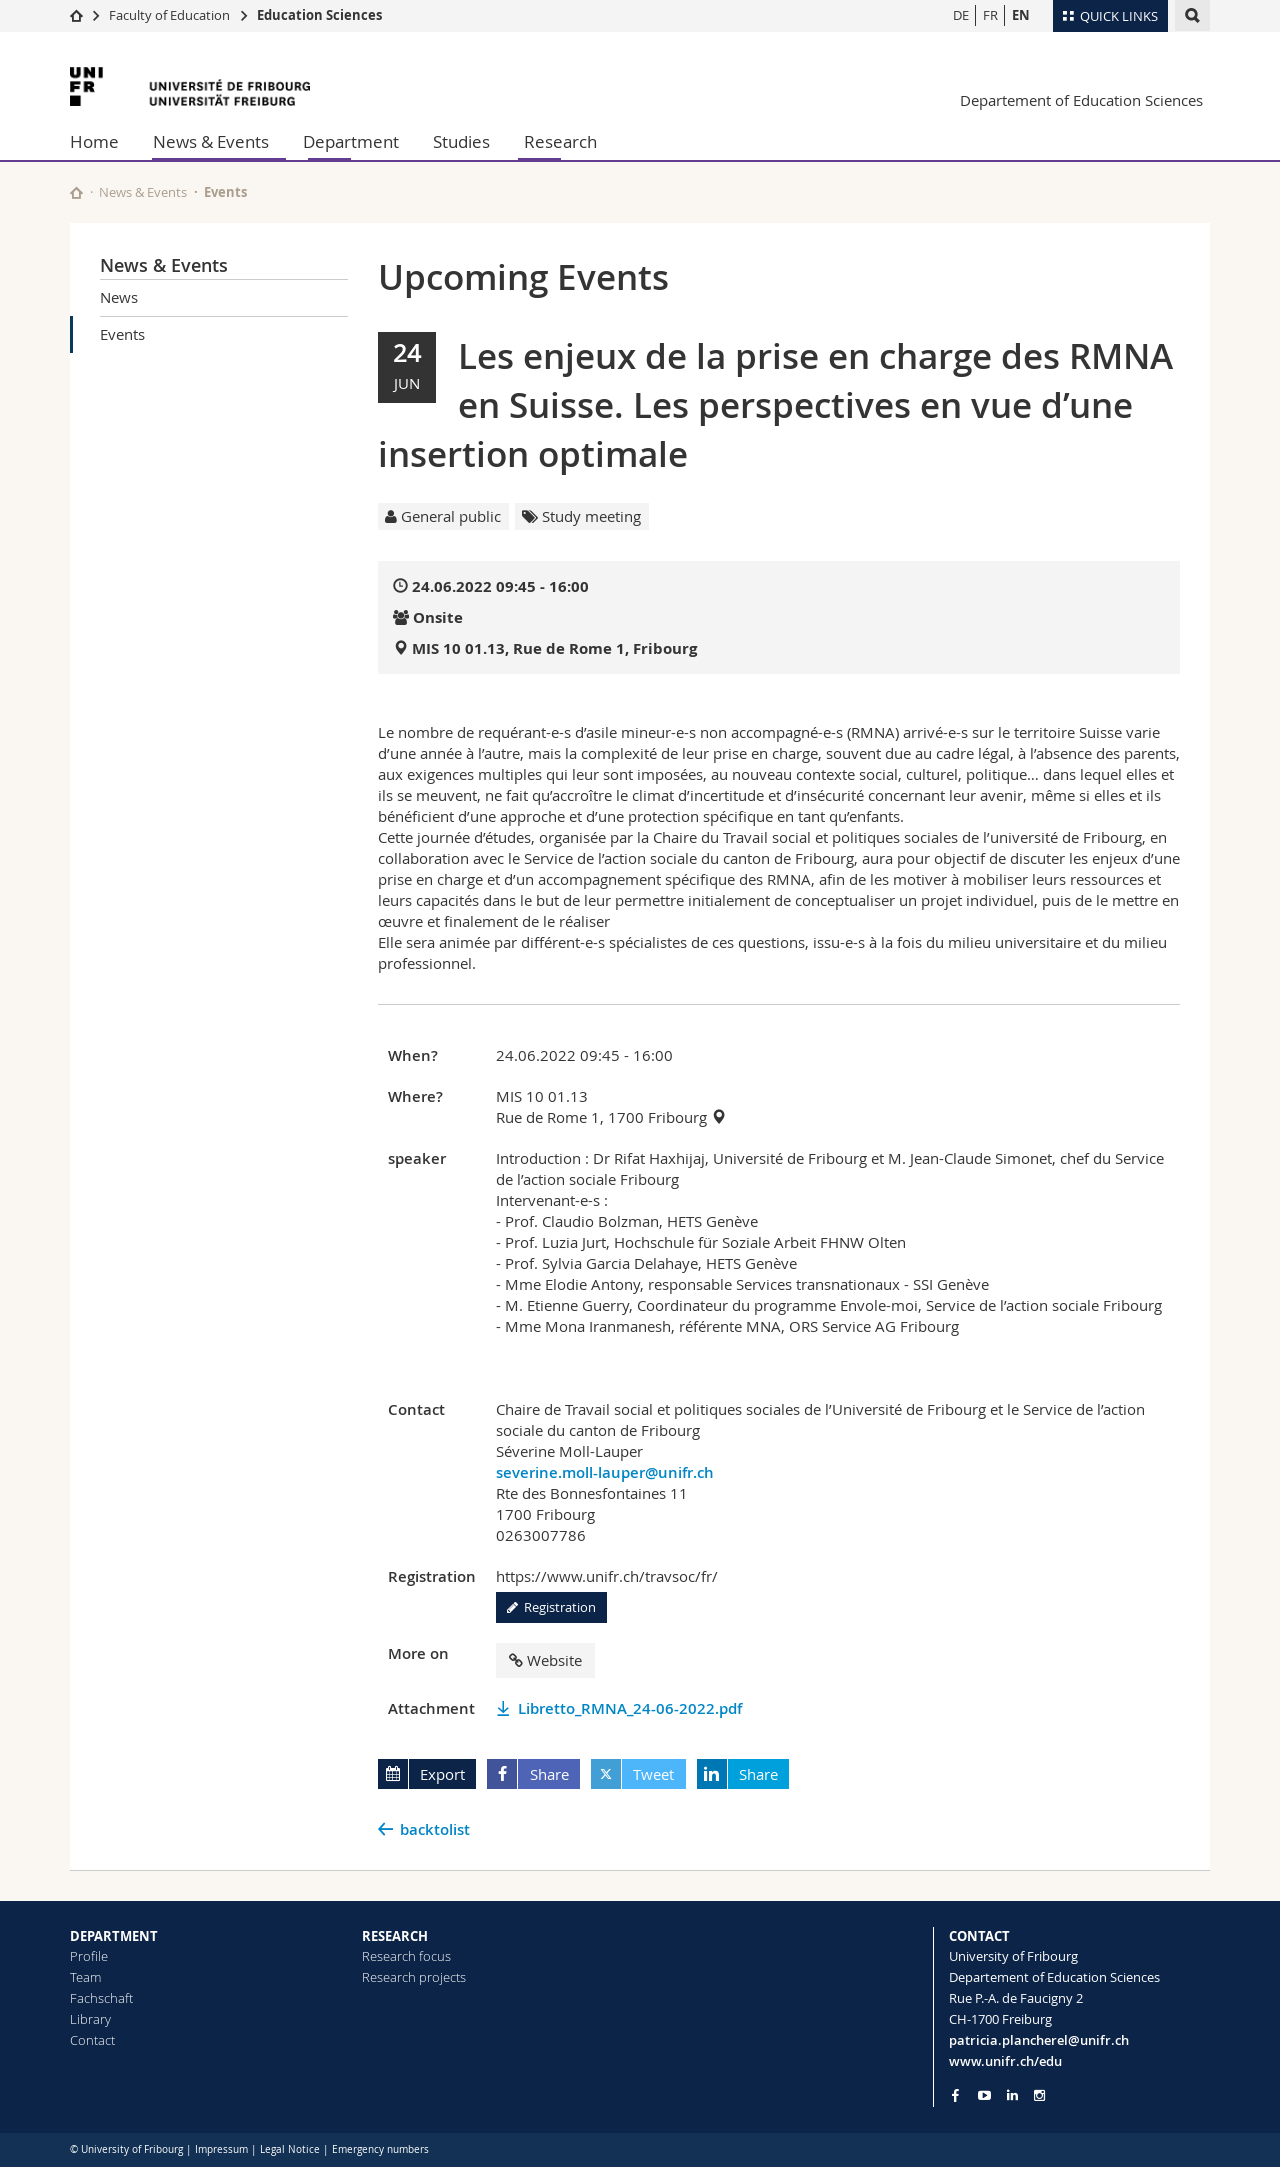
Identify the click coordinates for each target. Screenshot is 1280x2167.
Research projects (414, 1977)
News (119, 297)
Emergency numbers (380, 2149)
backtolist (435, 1829)
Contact (92, 2040)
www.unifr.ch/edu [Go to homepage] (1005, 2061)
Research (560, 141)
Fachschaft (101, 1998)
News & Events (211, 141)
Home (94, 141)
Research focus (406, 1956)
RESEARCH (395, 1936)
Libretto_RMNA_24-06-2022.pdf (630, 1708)
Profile (89, 1956)
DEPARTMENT (114, 1936)
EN (1021, 15)
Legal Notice (290, 2149)
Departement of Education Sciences (1081, 100)
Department (351, 141)
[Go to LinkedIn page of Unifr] (1012, 2095)
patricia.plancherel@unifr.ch (1039, 2040)
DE (961, 15)
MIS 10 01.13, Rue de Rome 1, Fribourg (554, 648)
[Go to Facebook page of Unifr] (955, 2095)
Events (122, 334)
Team (85, 1977)
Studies (461, 141)
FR (990, 15)
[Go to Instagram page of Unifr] (1039, 2095)
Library (90, 2019)
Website (545, 1660)
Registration (551, 1607)
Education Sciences (319, 15)
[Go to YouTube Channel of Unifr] (984, 2095)
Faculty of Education (169, 15)
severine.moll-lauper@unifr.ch (605, 1472)
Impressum (221, 2149)
